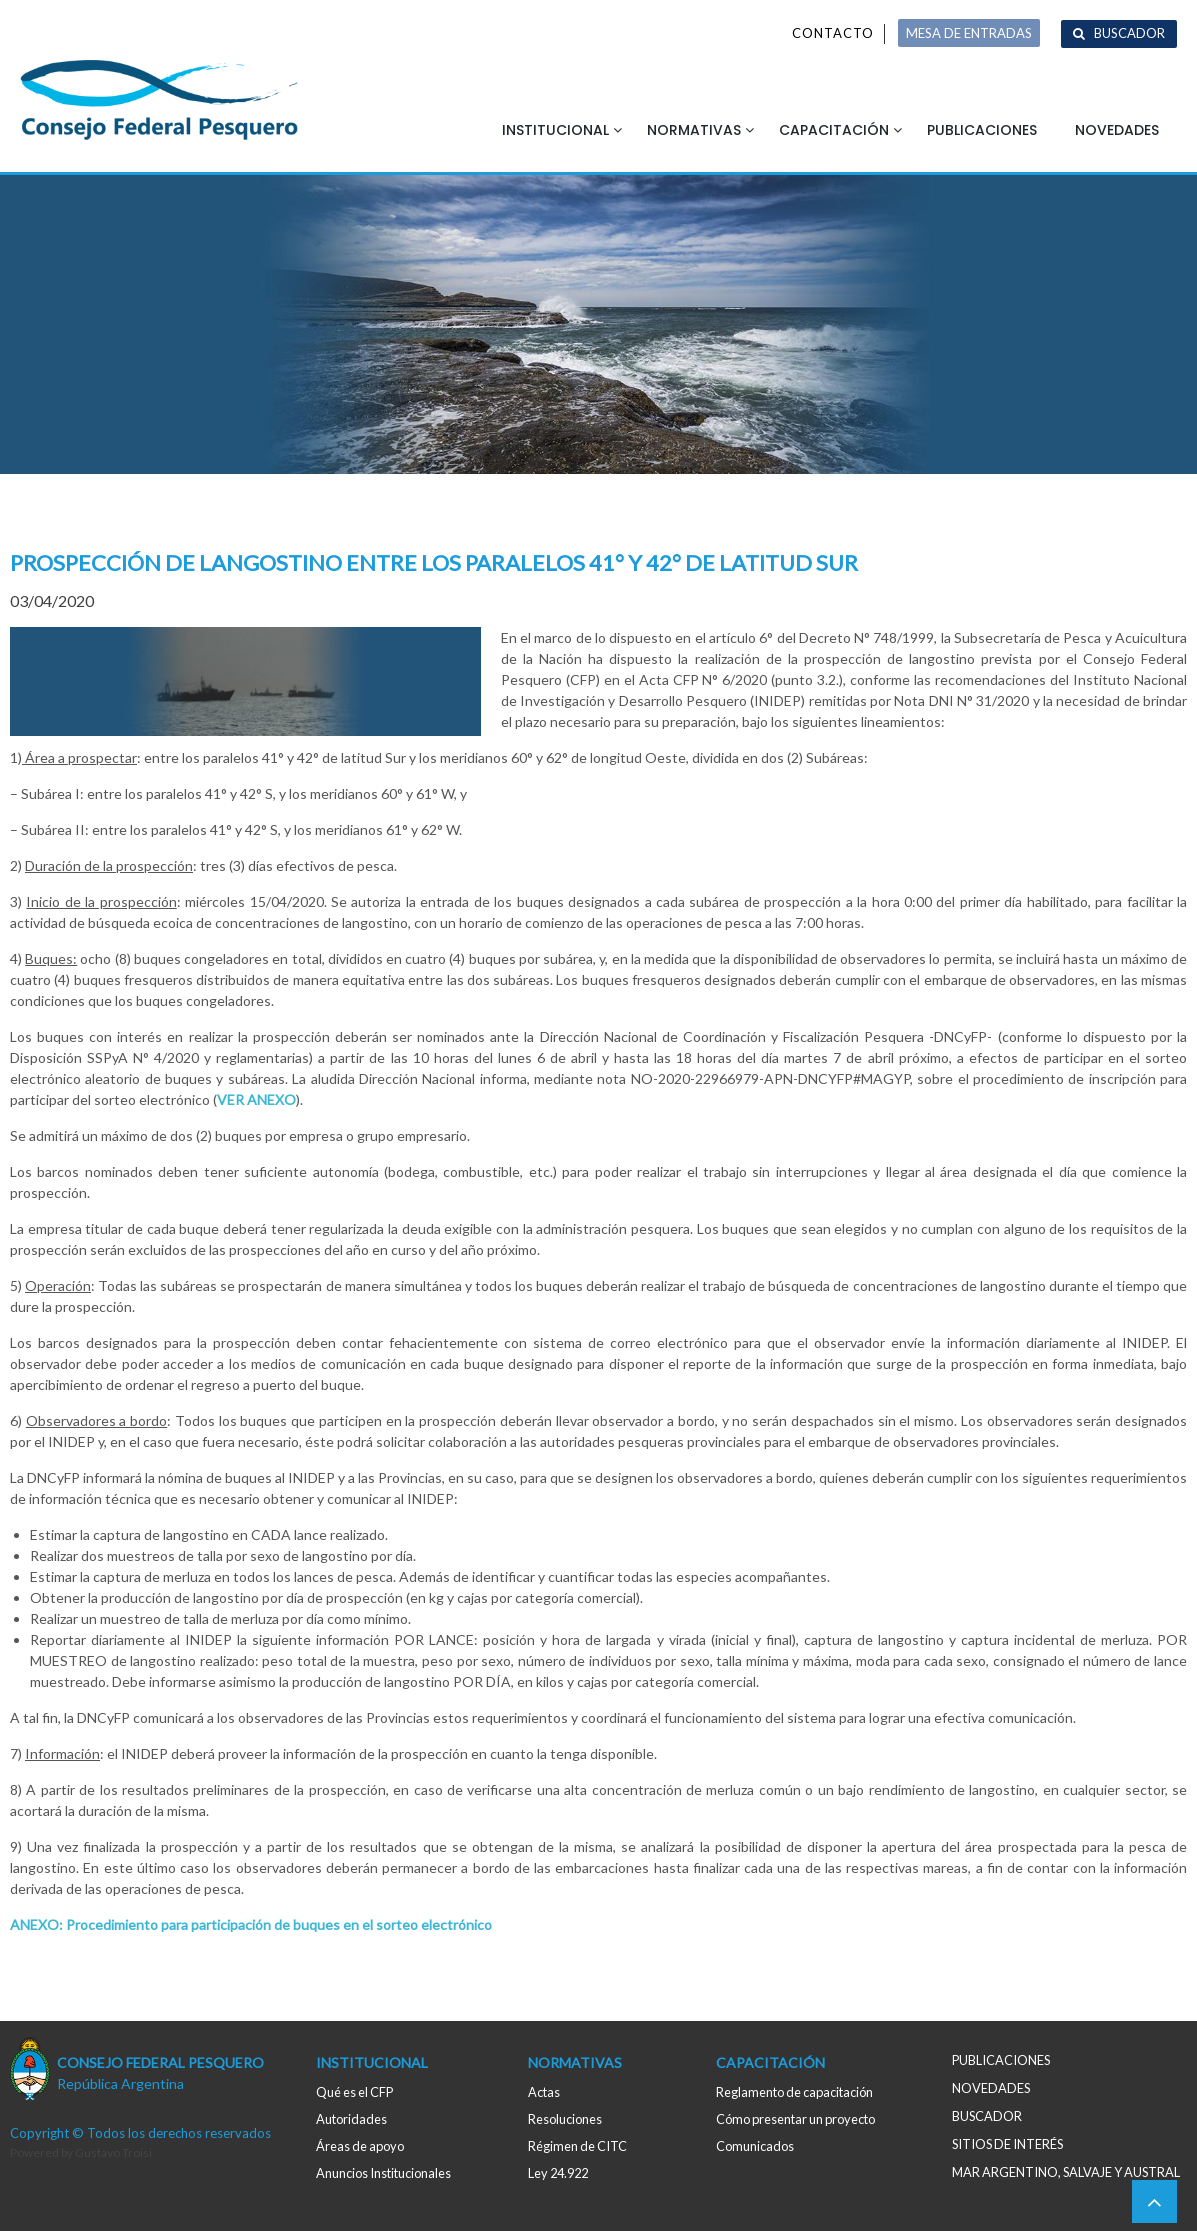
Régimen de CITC (577, 2146)
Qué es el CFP (354, 2092)
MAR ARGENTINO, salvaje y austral (1066, 2172)
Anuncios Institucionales (383, 2173)
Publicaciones (982, 130)
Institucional (555, 130)
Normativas (694, 130)
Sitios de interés (1007, 2144)
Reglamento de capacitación (794, 2092)
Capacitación (834, 130)
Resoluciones (565, 2119)
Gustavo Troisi (113, 2152)
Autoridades (351, 2119)
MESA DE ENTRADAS (969, 33)
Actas (544, 2092)
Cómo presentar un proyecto (795, 2119)
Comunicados (755, 2146)
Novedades (1117, 130)
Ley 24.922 (558, 2173)
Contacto (833, 33)
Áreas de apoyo (360, 2146)
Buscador (1129, 33)
